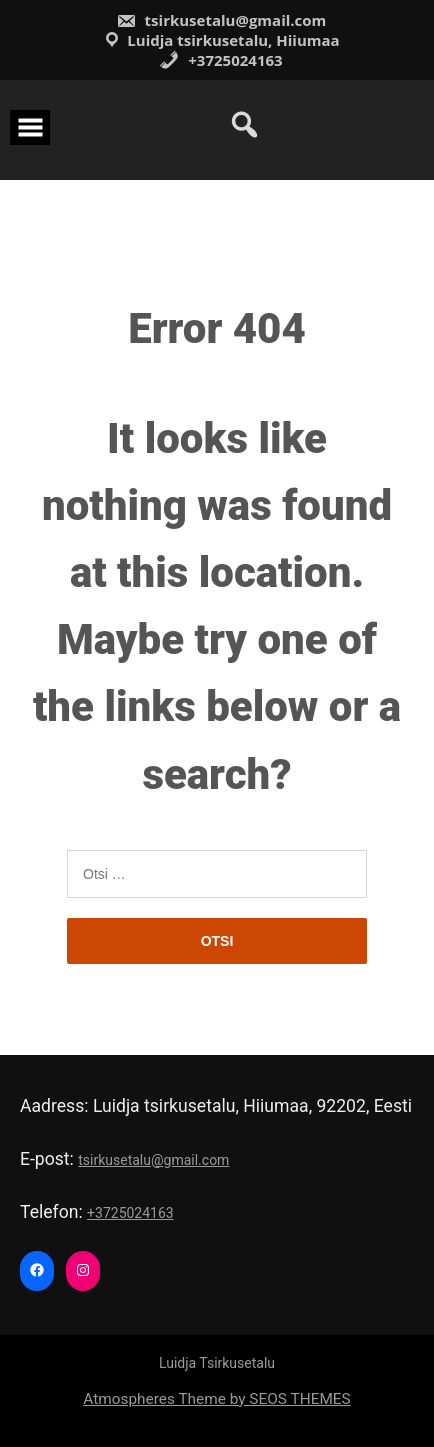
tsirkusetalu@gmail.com (221, 20)
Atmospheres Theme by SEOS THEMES (216, 1399)
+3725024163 (220, 60)
